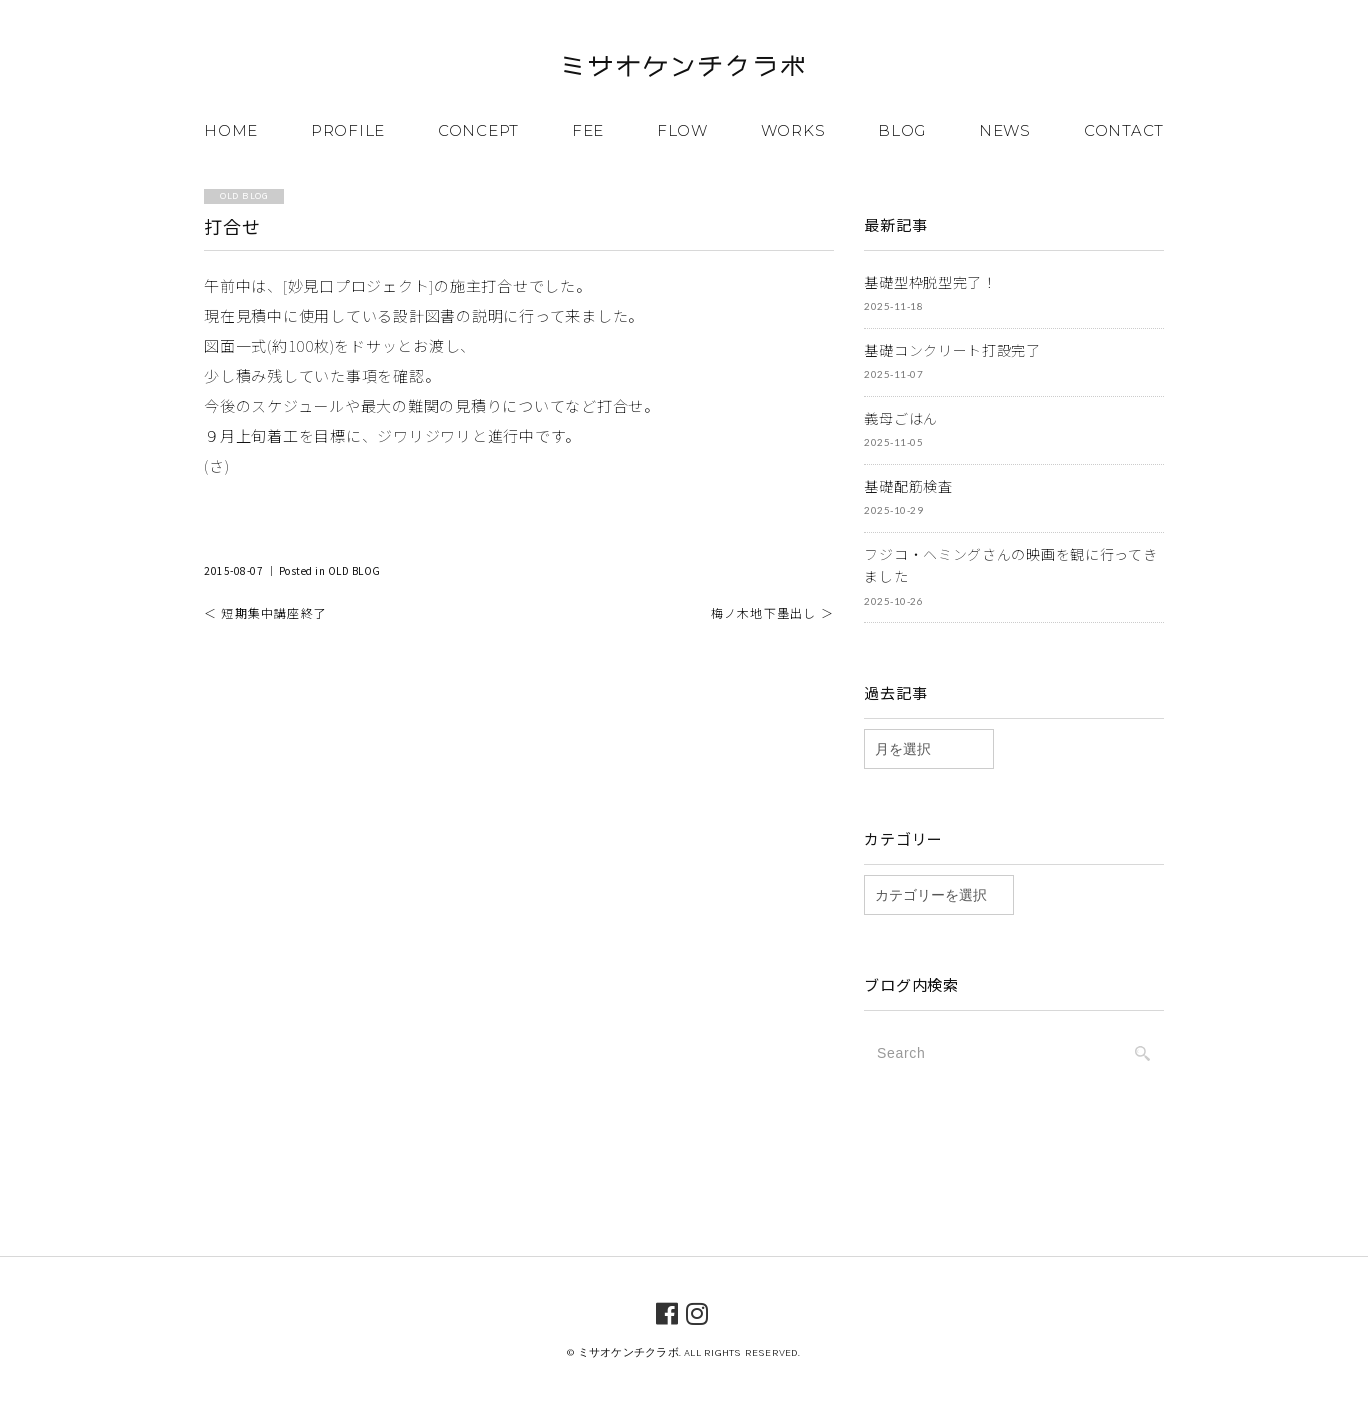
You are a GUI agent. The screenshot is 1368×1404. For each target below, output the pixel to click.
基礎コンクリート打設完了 (952, 350)
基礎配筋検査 (908, 486)
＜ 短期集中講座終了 (265, 612)
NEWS (1005, 130)
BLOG (902, 130)
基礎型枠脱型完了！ (930, 282)
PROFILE (348, 130)
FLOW (682, 130)
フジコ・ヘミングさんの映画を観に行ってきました (1010, 565)
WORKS (793, 130)
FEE (588, 130)
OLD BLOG (354, 570)
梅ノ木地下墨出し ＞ (772, 612)
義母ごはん (901, 418)
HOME (231, 130)
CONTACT (1124, 130)
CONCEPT (478, 130)
